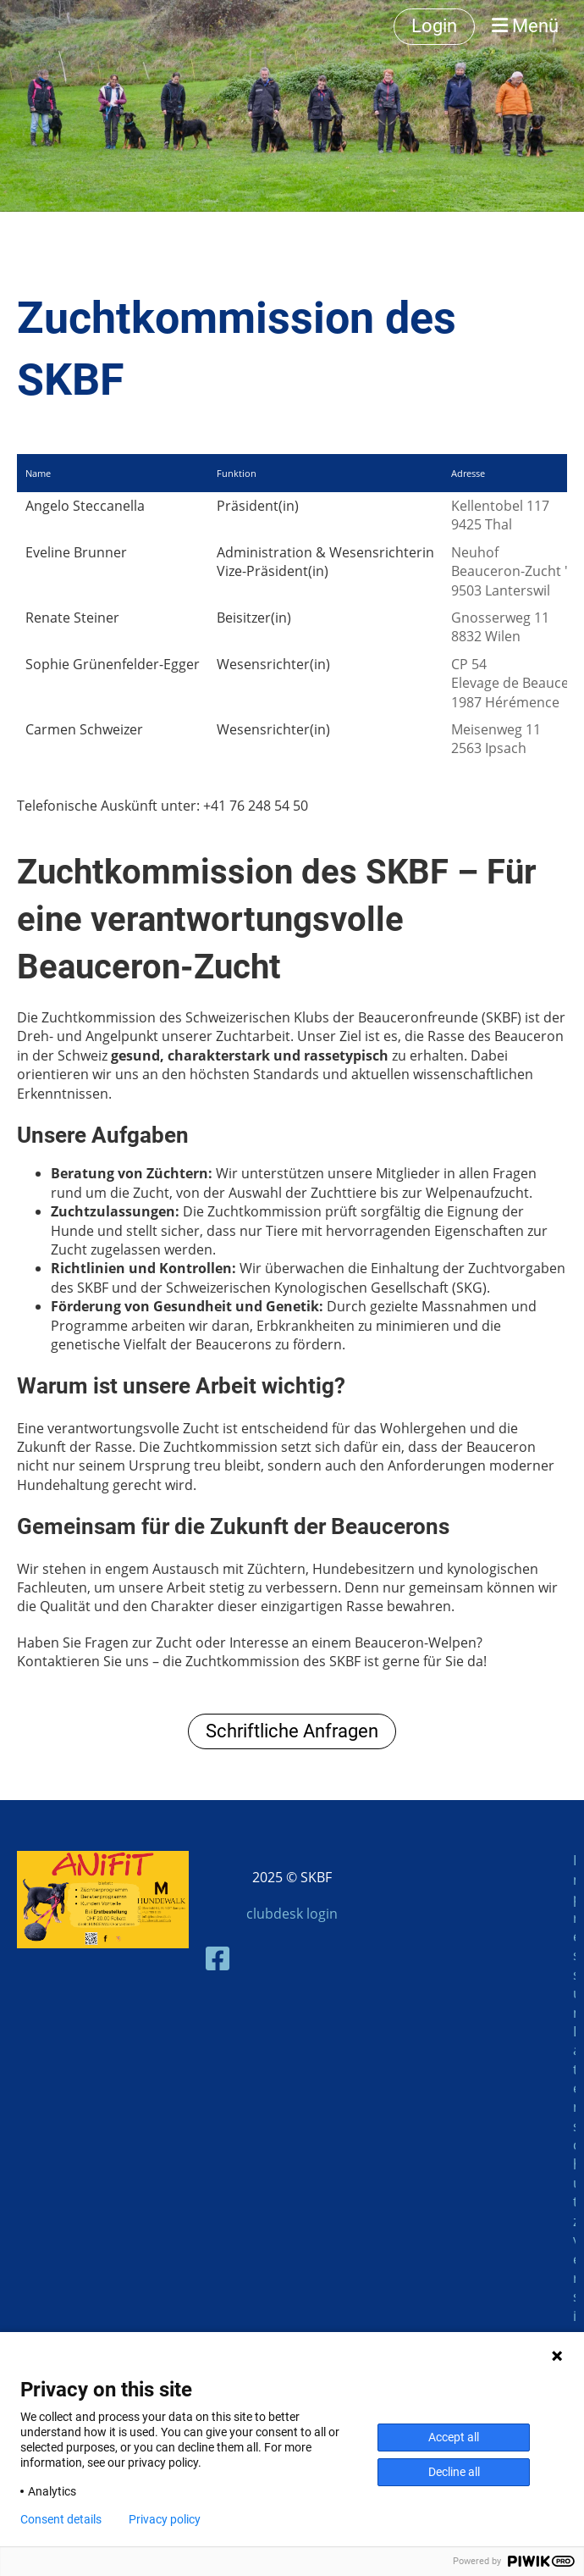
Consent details (61, 2519)
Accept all (453, 2437)
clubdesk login (292, 1913)
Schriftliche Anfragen (292, 1731)
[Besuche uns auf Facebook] (217, 1958)
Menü (525, 25)
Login (434, 25)
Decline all (454, 2472)
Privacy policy (165, 2519)
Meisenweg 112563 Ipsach (496, 738)
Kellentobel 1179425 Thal (500, 515)
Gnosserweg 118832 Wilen (500, 626)
